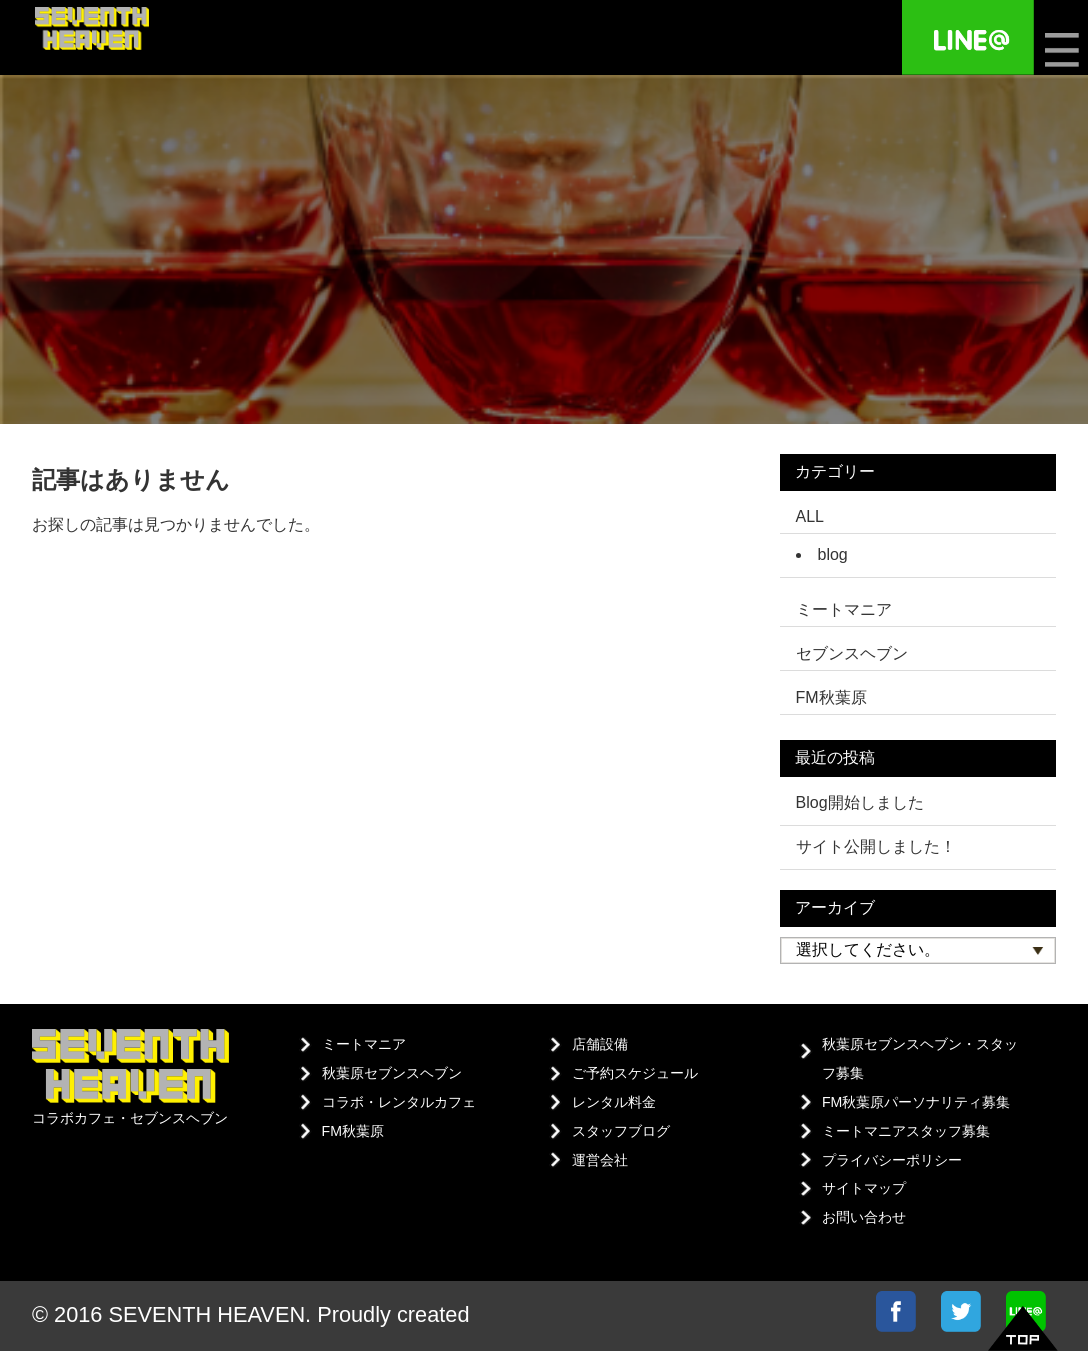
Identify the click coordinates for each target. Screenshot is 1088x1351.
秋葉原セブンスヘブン (392, 1073)
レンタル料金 (614, 1102)
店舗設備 (600, 1044)
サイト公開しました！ (876, 846)
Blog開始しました (860, 802)
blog (833, 554)
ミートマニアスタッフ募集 (906, 1131)
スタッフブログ (621, 1131)
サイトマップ (864, 1188)
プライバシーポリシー (892, 1160)
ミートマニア (364, 1044)
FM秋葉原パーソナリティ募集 (916, 1102)
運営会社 (600, 1160)
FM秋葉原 (353, 1131)
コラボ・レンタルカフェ (399, 1102)
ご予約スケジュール (635, 1073)
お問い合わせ (864, 1217)
